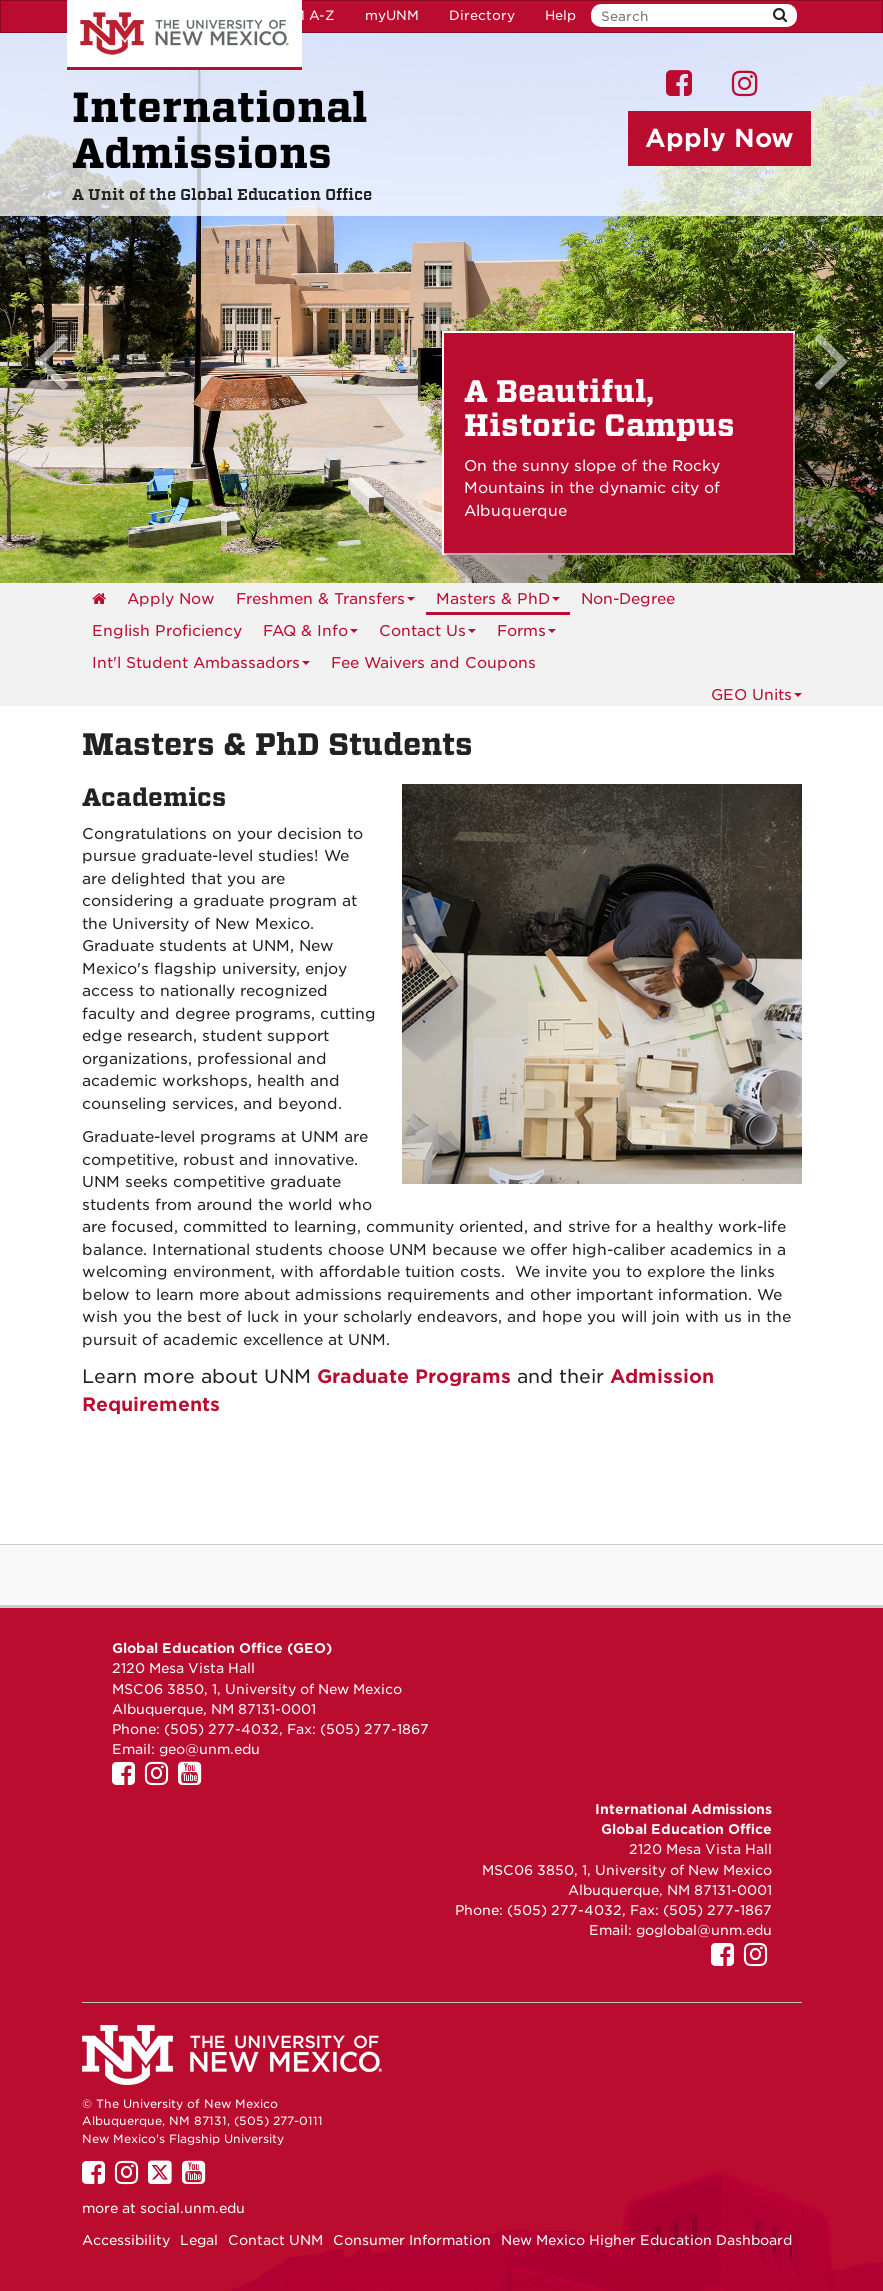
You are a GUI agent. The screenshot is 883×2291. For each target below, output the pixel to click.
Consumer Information (412, 2240)
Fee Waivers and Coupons (433, 663)
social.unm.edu (192, 2208)
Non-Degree (628, 599)
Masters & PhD (498, 602)
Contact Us (427, 634)
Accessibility (126, 2240)
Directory (482, 15)
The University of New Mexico (184, 35)
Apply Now (171, 599)
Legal (199, 2240)
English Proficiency (167, 631)
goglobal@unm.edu (704, 1930)
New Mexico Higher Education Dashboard (646, 2240)
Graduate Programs (414, 1376)
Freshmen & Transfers (325, 602)
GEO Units (756, 695)
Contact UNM (275, 2240)
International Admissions (219, 131)
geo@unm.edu (209, 1749)
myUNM (392, 15)
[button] (66, 308)
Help (560, 15)
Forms (526, 634)
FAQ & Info (310, 634)
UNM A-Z (303, 15)
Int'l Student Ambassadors (201, 666)
